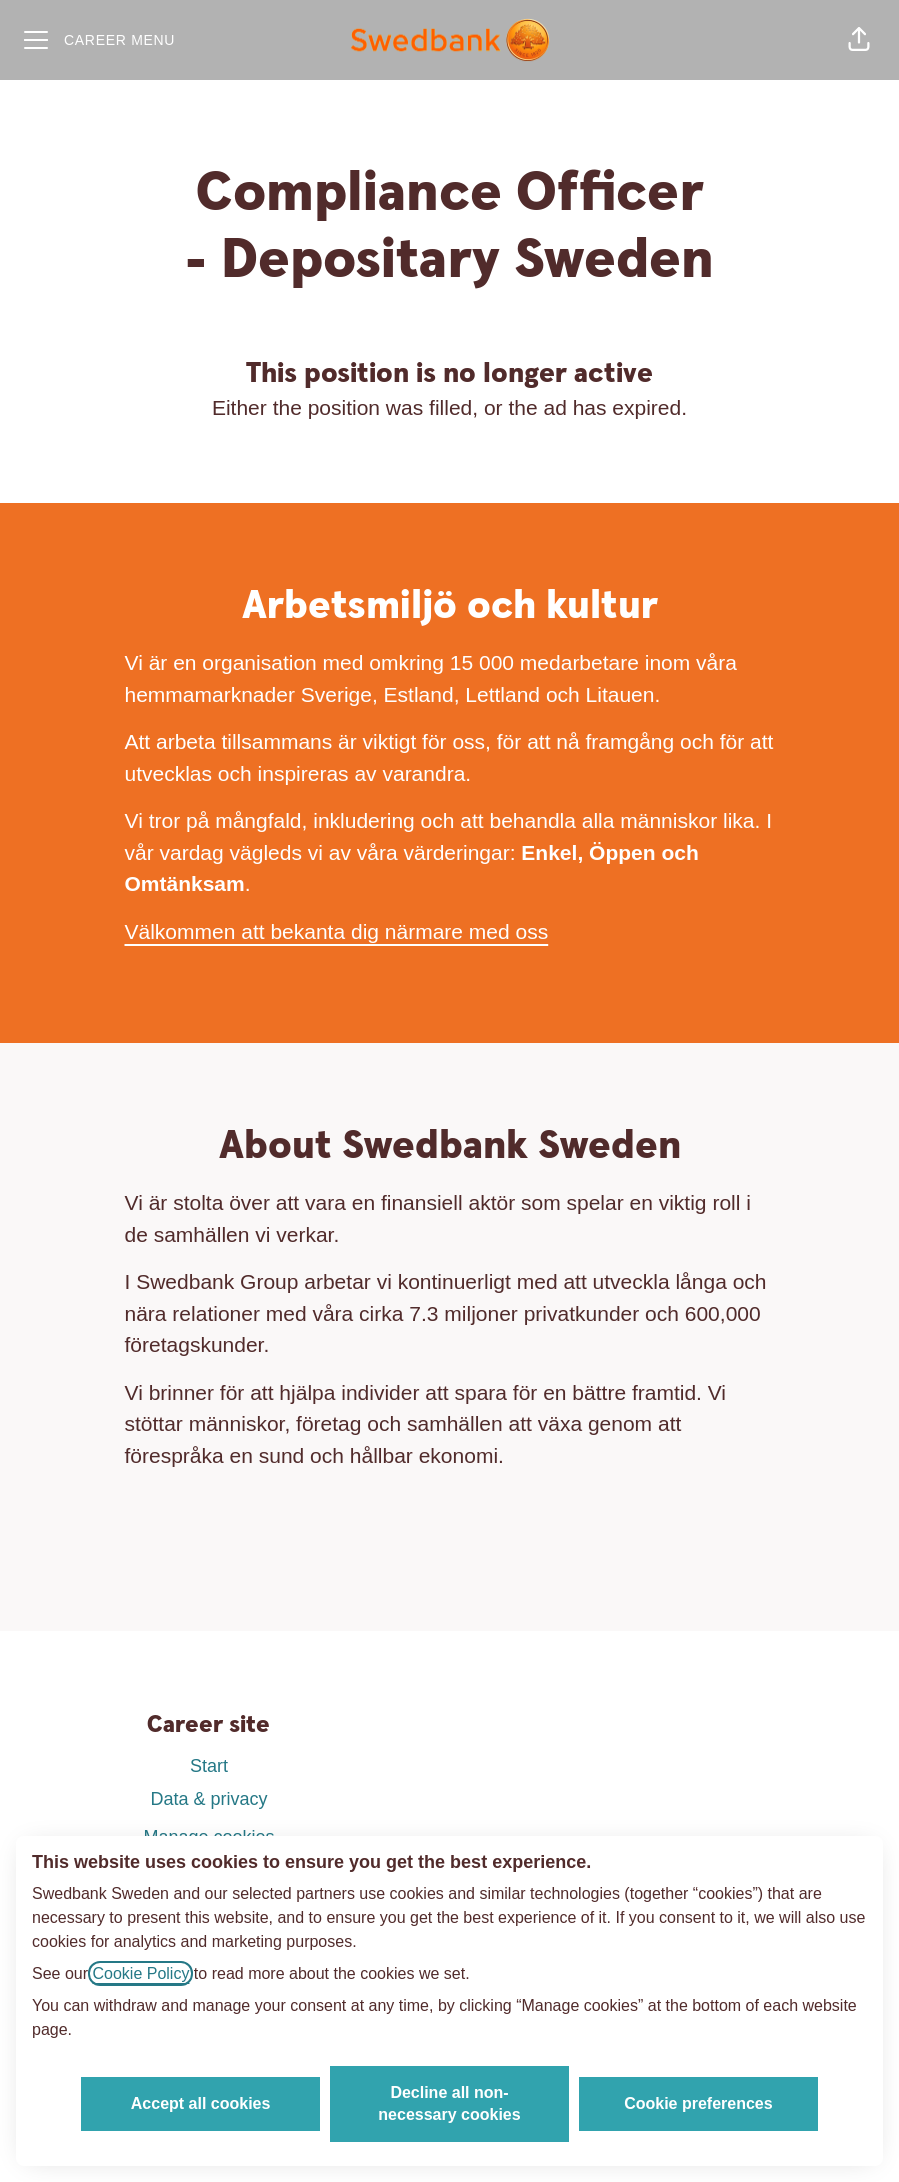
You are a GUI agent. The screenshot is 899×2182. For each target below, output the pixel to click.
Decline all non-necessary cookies (449, 2103)
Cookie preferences (698, 2103)
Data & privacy (208, 1799)
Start (209, 1766)
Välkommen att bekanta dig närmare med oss (337, 931)
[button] (859, 40)
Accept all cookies (201, 2103)
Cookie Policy (140, 1973)
